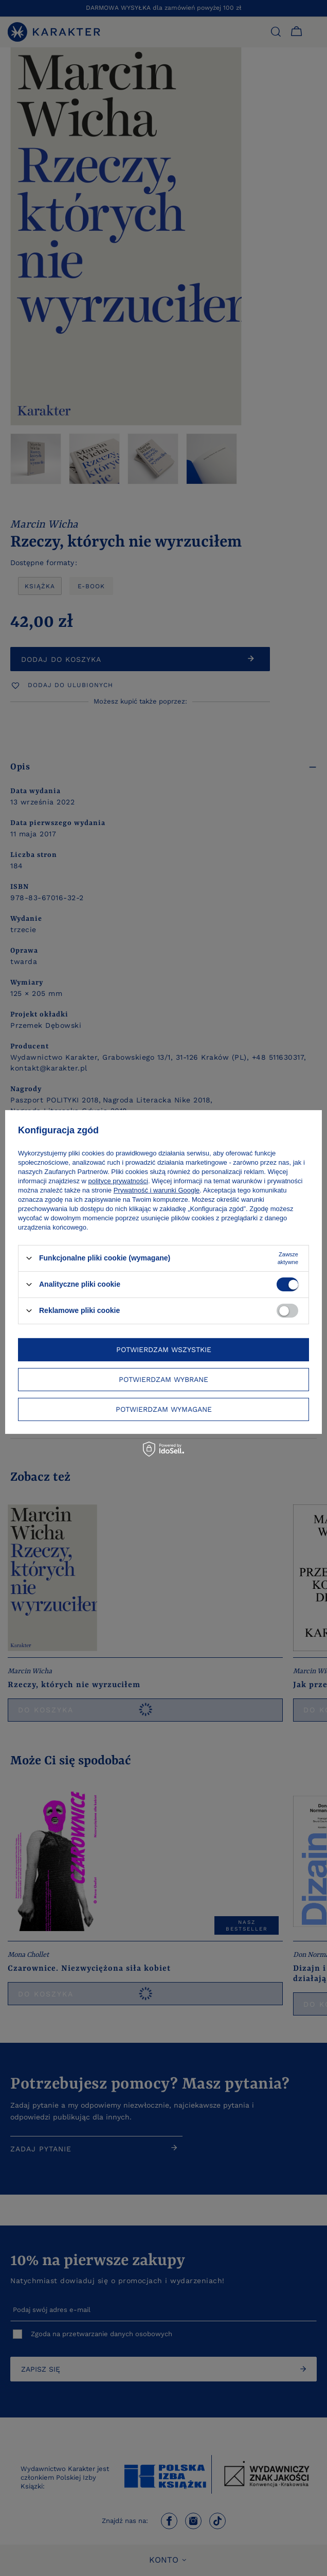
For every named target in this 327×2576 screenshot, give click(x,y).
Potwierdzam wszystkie (163, 1349)
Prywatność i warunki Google (157, 1190)
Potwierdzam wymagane (164, 1409)
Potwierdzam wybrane (163, 1379)
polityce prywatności (118, 1180)
